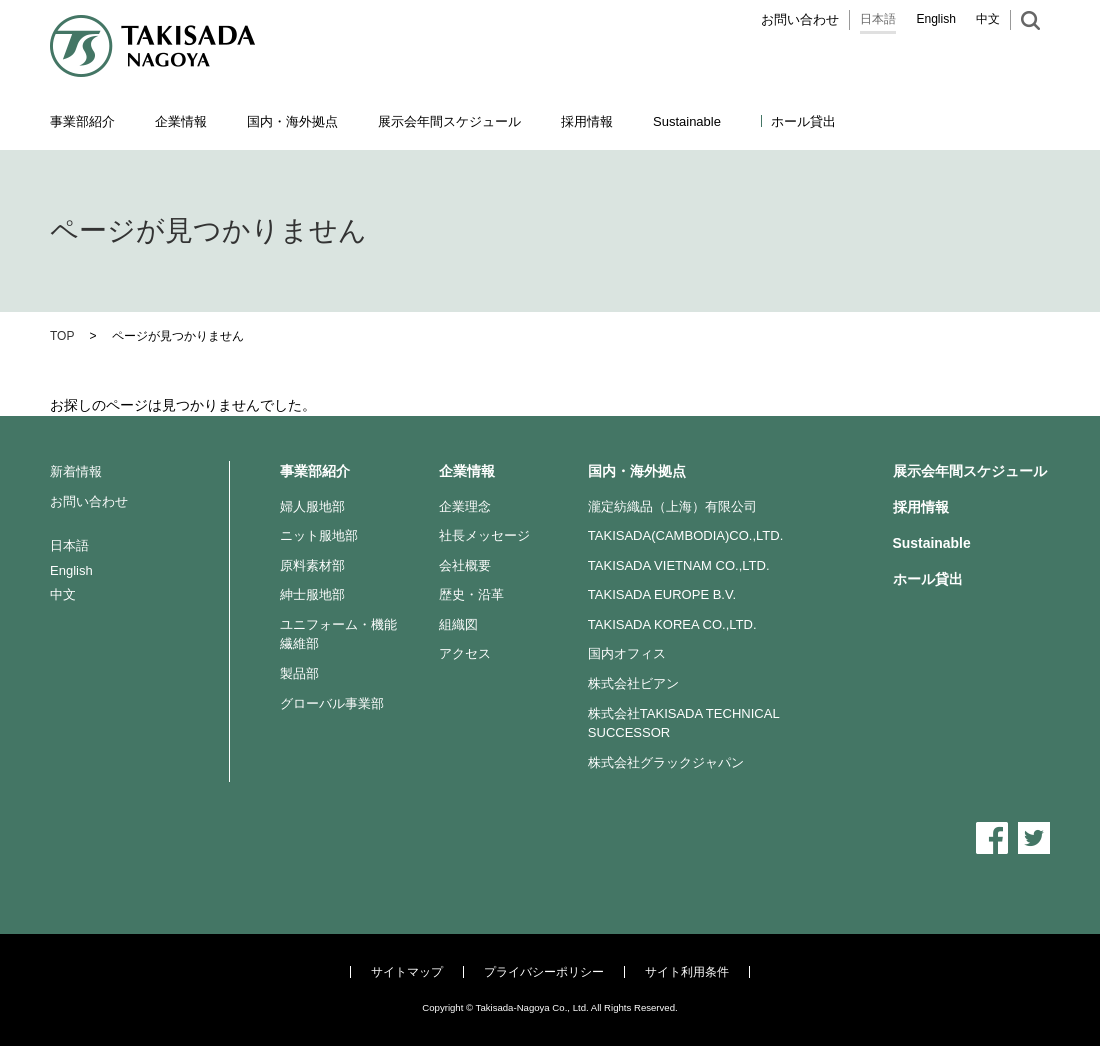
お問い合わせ (800, 19)
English (936, 19)
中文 (988, 19)
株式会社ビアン (633, 683)
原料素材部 (312, 565)
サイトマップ (407, 972)
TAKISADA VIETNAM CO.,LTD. (679, 565)
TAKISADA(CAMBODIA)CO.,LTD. (686, 535)
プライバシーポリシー (544, 972)
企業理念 (465, 506)
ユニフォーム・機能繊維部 (338, 634)
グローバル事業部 (332, 703)
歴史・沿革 (471, 594)
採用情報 (587, 121)
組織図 (458, 624)
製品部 (299, 673)
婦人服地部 (312, 506)
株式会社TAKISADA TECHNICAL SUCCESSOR (683, 723)
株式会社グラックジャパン (666, 762)
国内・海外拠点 (637, 471)
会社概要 (465, 565)
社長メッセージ (484, 535)
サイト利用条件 (687, 972)
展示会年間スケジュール (449, 121)
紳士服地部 (312, 594)
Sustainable (932, 543)
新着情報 (76, 471)
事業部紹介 (315, 471)
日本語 (878, 19)
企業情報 (467, 471)
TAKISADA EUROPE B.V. (662, 594)
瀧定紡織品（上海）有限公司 (672, 506)
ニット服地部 (319, 535)
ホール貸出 (803, 121)
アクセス (465, 653)
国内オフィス (627, 653)
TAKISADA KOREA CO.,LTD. (672, 624)
